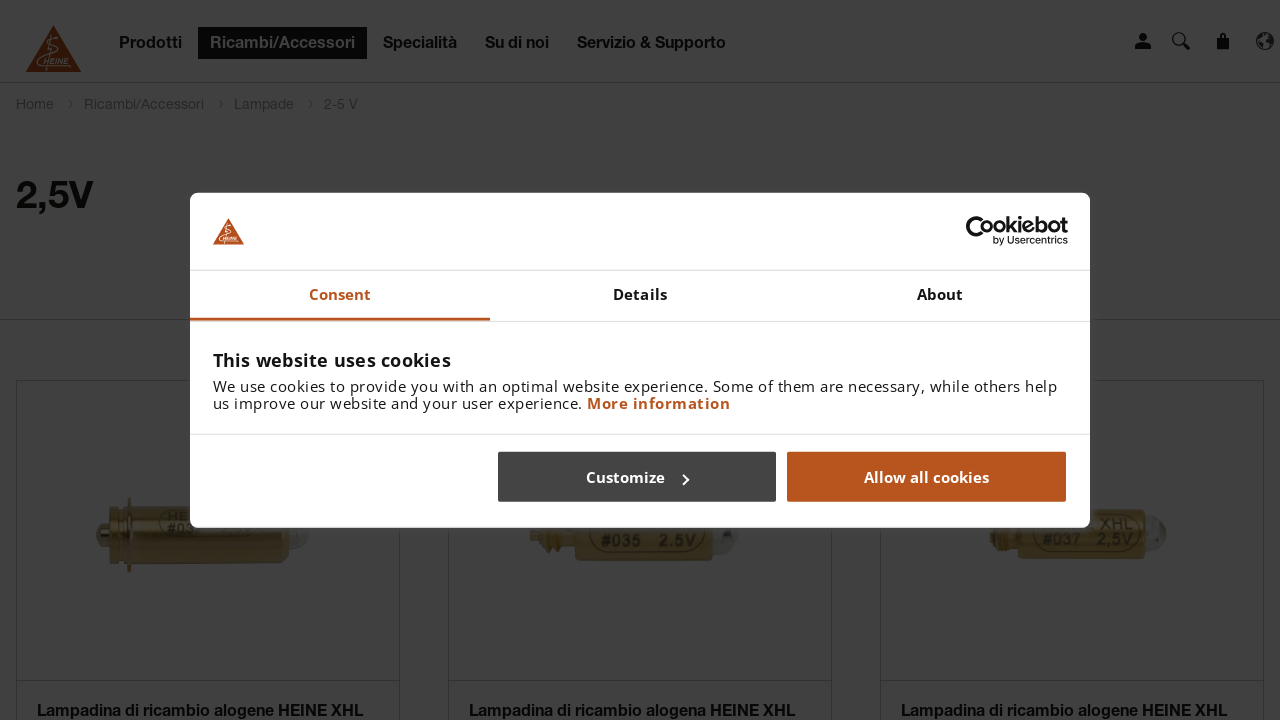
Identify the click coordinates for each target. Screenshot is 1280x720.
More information (658, 402)
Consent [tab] (340, 294)
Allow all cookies (926, 477)
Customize (637, 477)
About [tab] (940, 294)
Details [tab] (640, 294)
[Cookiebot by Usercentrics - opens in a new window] (980, 231)
